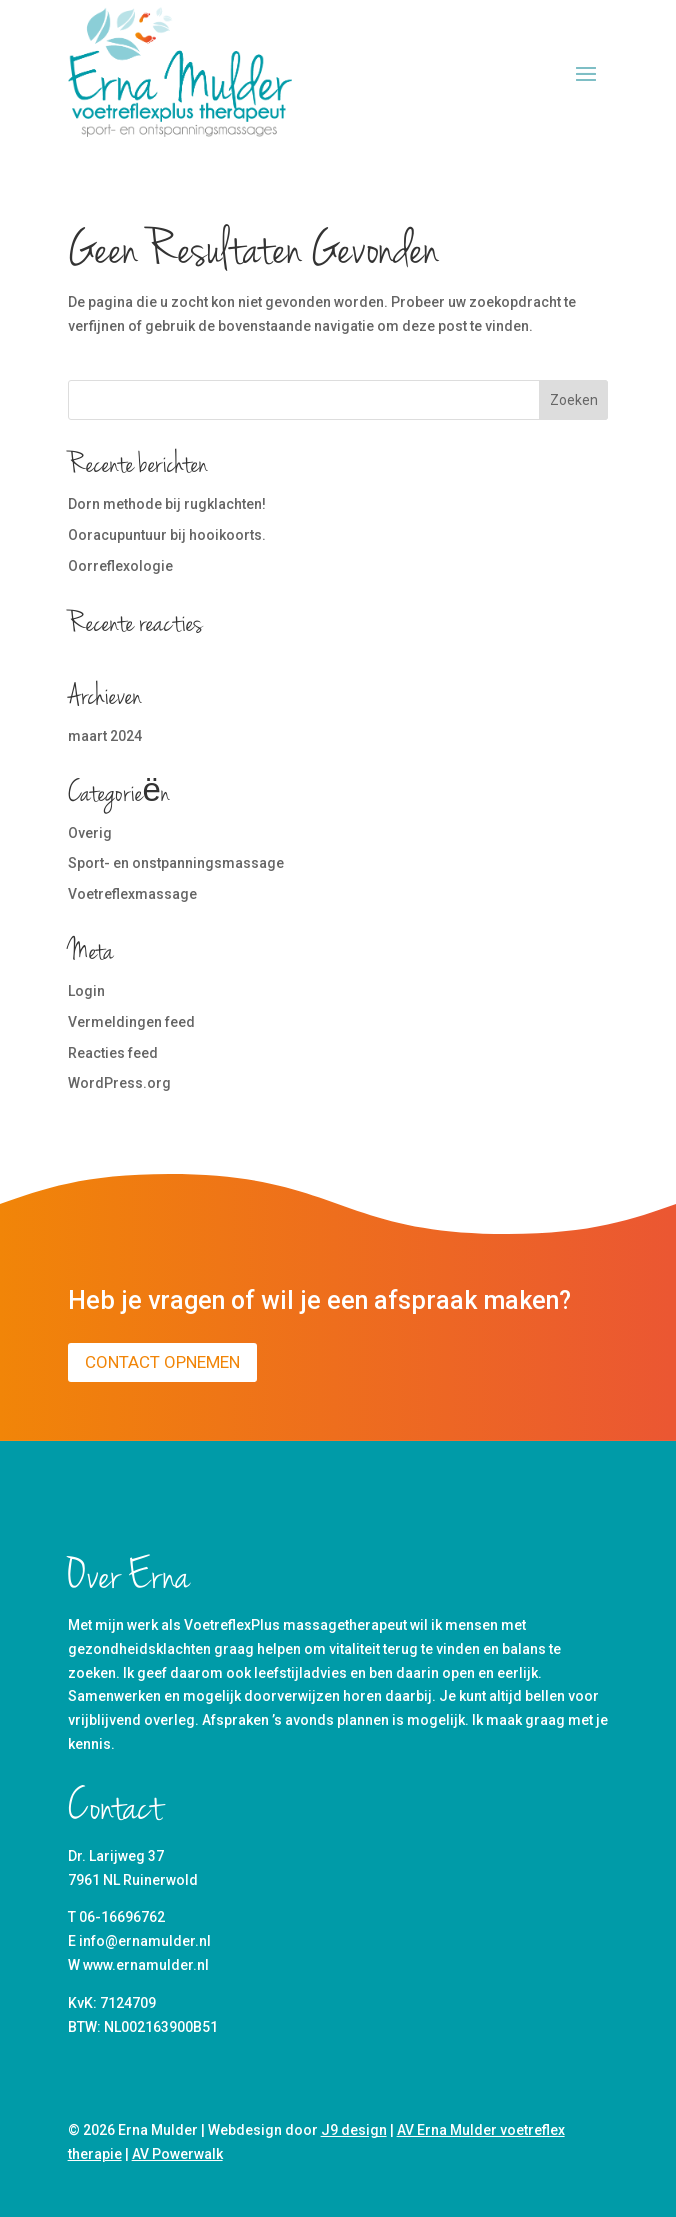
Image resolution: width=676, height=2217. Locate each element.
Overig (90, 833)
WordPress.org (119, 1083)
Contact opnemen (162, 1362)
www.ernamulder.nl (146, 1965)
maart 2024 (105, 736)
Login (86, 991)
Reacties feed (113, 1053)
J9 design (354, 2130)
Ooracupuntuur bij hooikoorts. (167, 535)
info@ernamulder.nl (145, 1941)
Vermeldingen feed (131, 1022)
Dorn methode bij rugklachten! (167, 504)
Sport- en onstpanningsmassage (176, 863)
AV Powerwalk (177, 2154)
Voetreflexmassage (132, 894)
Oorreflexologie (120, 566)
